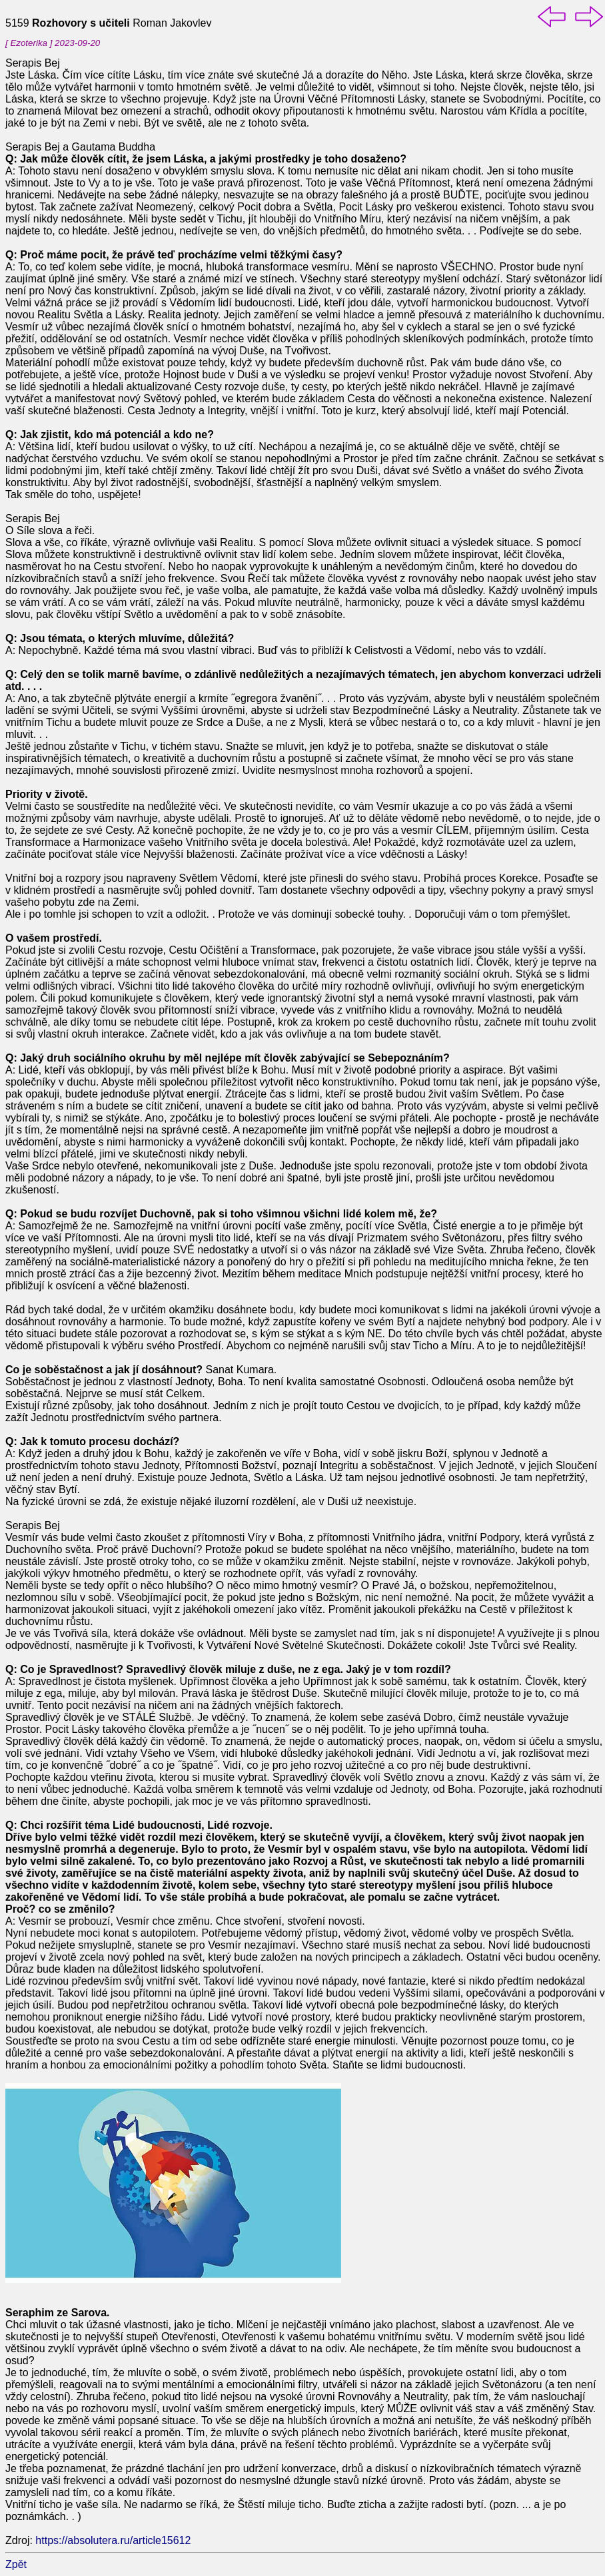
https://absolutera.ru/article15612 (113, 2540)
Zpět (16, 2564)
